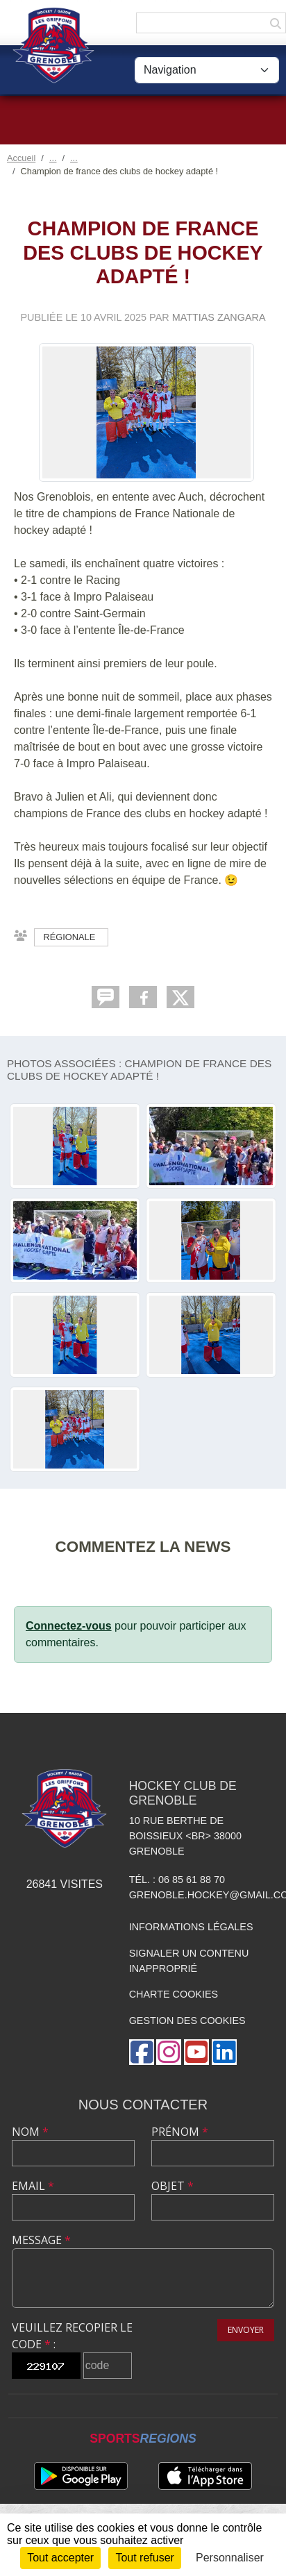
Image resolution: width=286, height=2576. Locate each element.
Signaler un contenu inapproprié (189, 1961)
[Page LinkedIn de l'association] (224, 2052)
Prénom (179, 2131)
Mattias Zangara (219, 317)
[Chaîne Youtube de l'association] (196, 2052)
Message (41, 2240)
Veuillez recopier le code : (72, 2336)
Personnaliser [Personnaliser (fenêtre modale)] (230, 2558)
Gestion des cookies (187, 2020)
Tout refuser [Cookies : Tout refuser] (144, 2558)
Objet (172, 2185)
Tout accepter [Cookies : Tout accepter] (60, 2558)
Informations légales (191, 1926)
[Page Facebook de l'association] (141, 2052)
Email (33, 2185)
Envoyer (246, 2330)
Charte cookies (173, 1994)
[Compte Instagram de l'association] (168, 2052)
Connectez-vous (69, 1626)
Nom (30, 2131)
